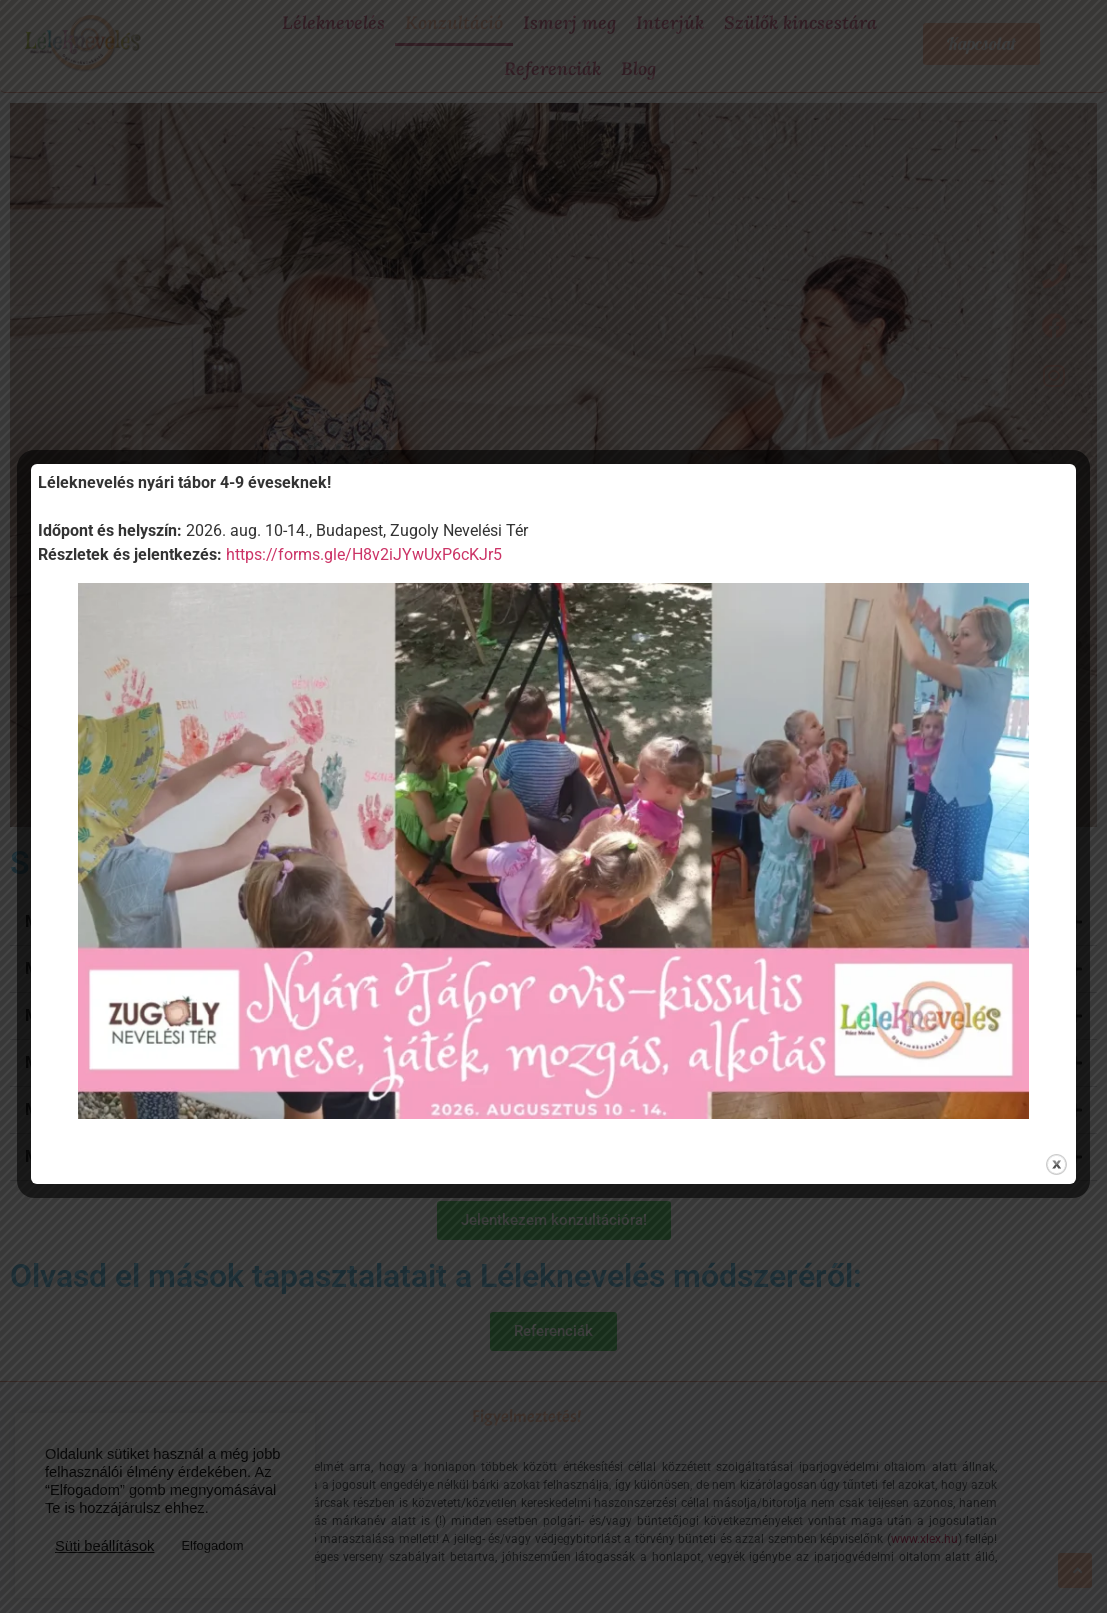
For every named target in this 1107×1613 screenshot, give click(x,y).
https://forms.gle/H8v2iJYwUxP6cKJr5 (364, 554)
